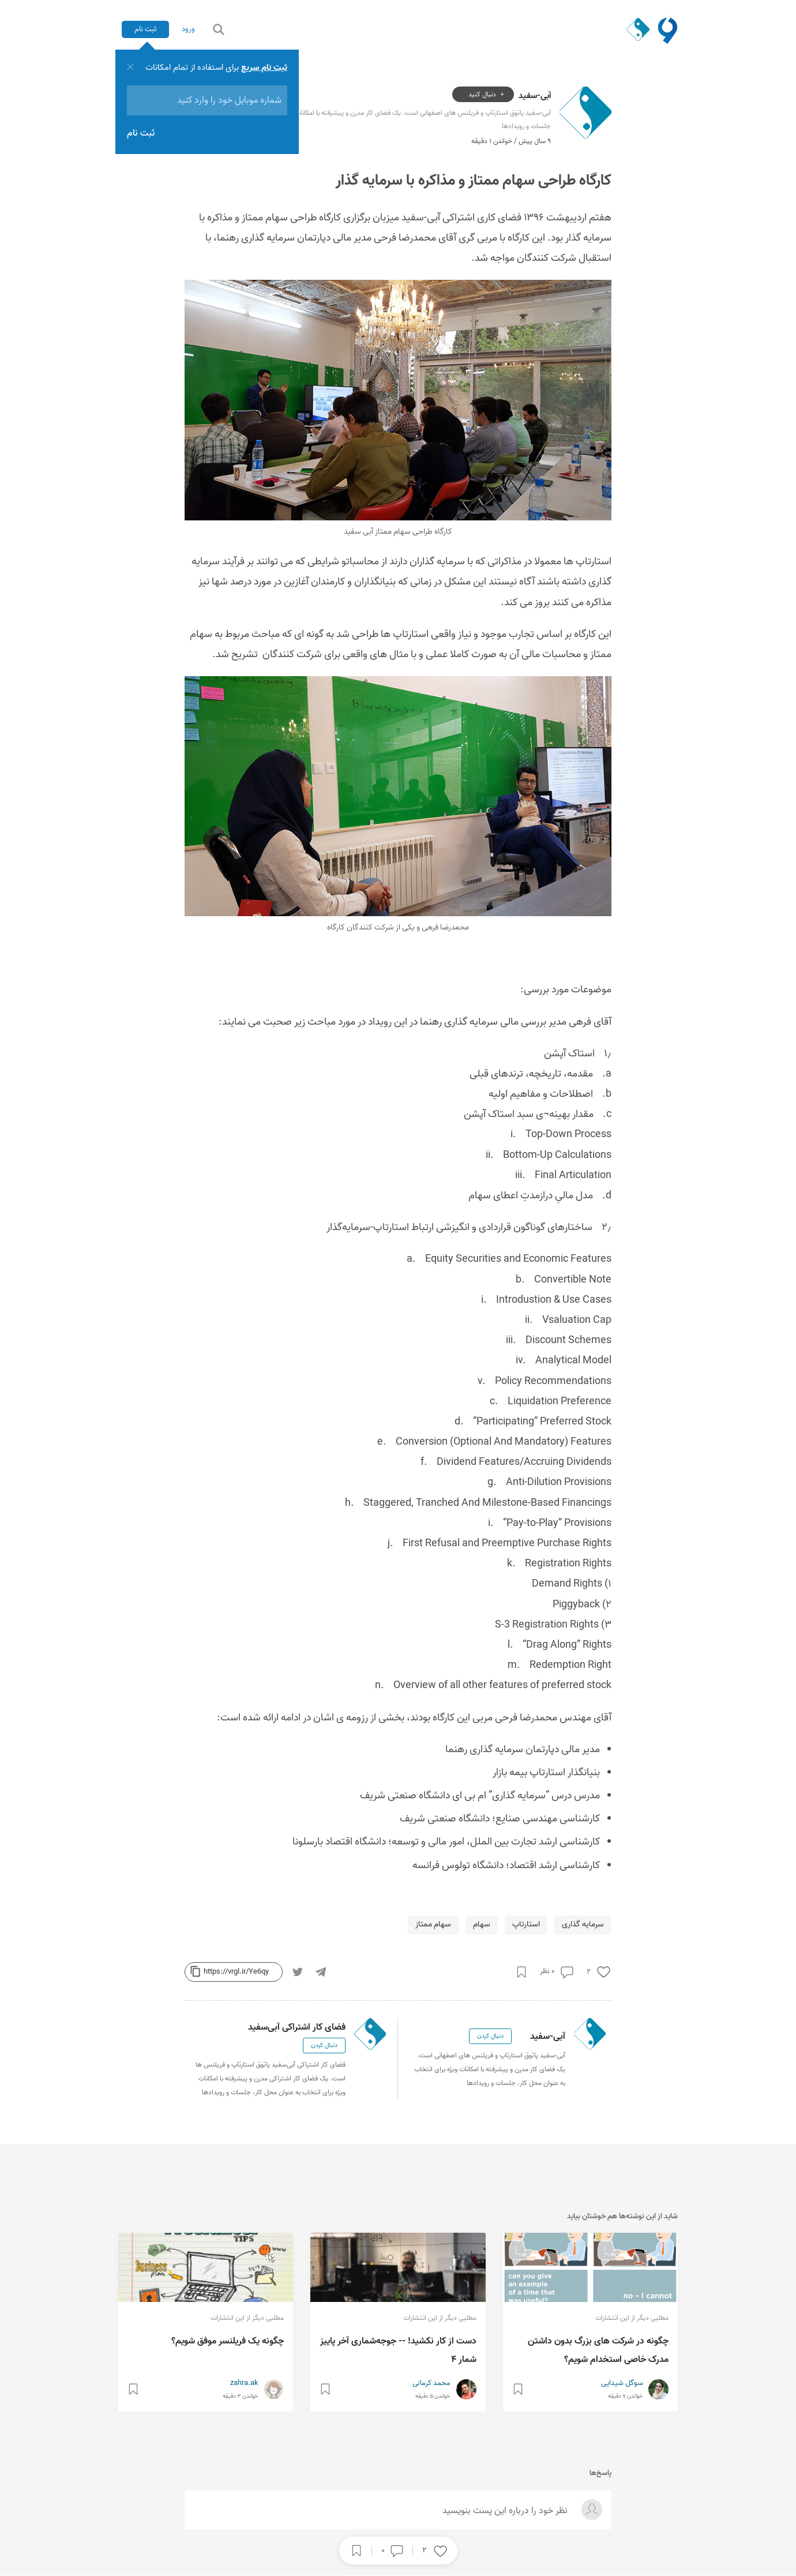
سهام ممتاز (433, 1925)
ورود (193, 29)
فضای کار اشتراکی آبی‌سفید (297, 2027)
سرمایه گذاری (583, 1925)
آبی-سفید (535, 95)
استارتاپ (526, 1925)
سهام (481, 1925)
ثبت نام (147, 29)
